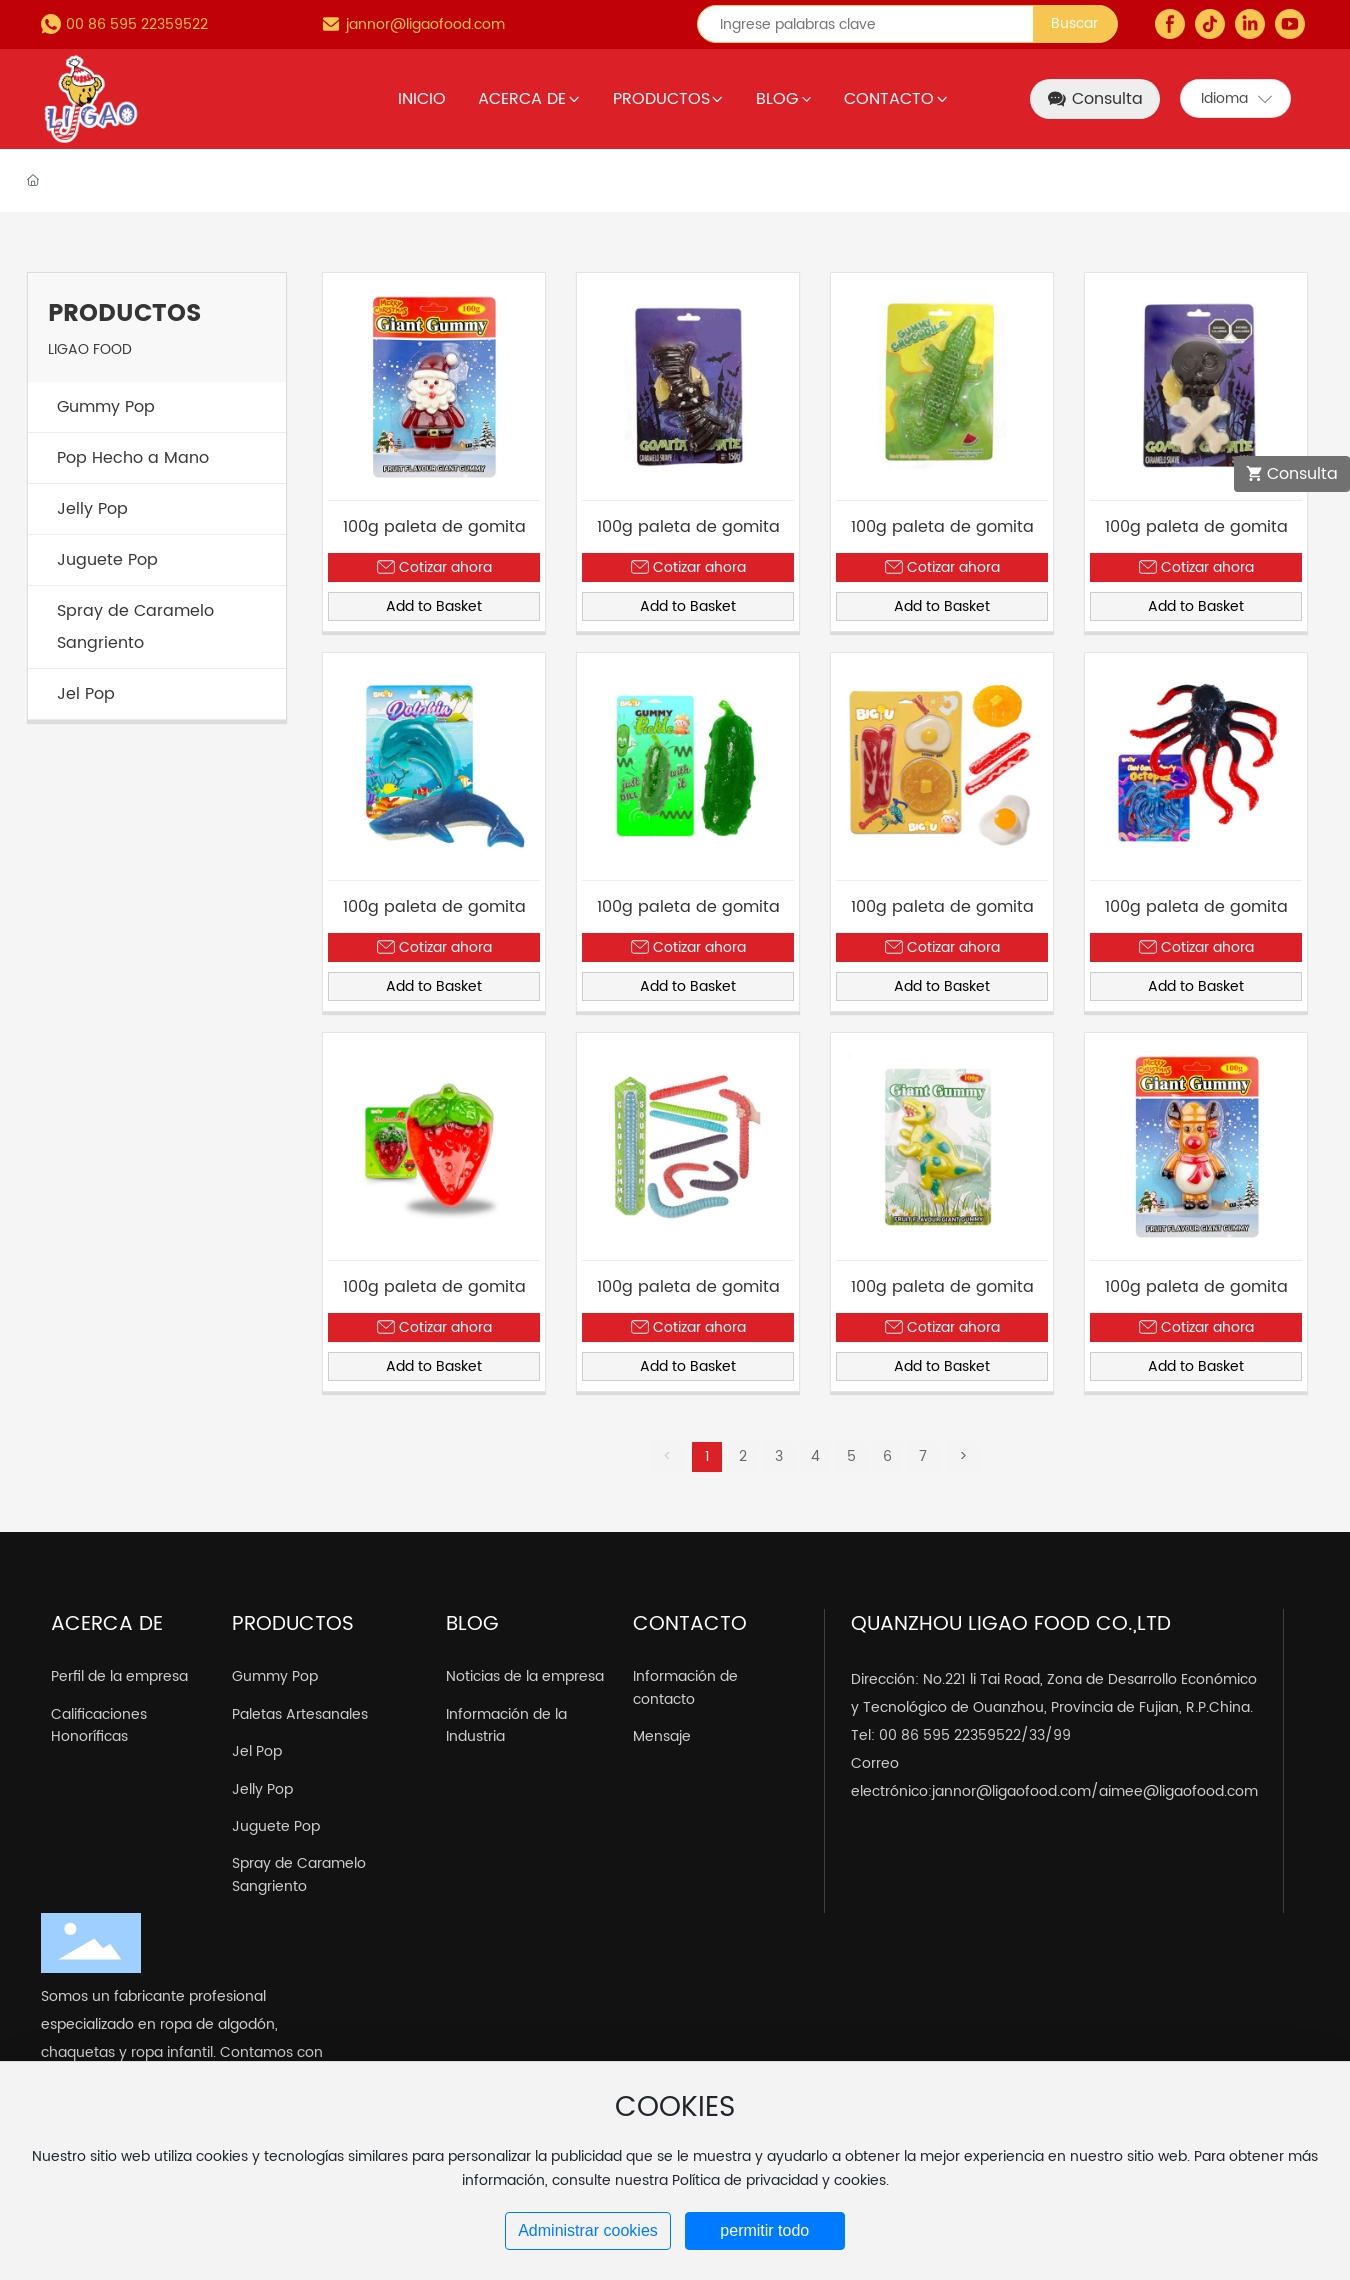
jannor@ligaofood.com (425, 24)
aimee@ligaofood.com (1178, 1791)
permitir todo (764, 2230)
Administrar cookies (588, 2230)
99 (1062, 1735)
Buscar (1074, 23)
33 (1037, 1735)
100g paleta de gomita (434, 527)
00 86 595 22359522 (137, 24)
